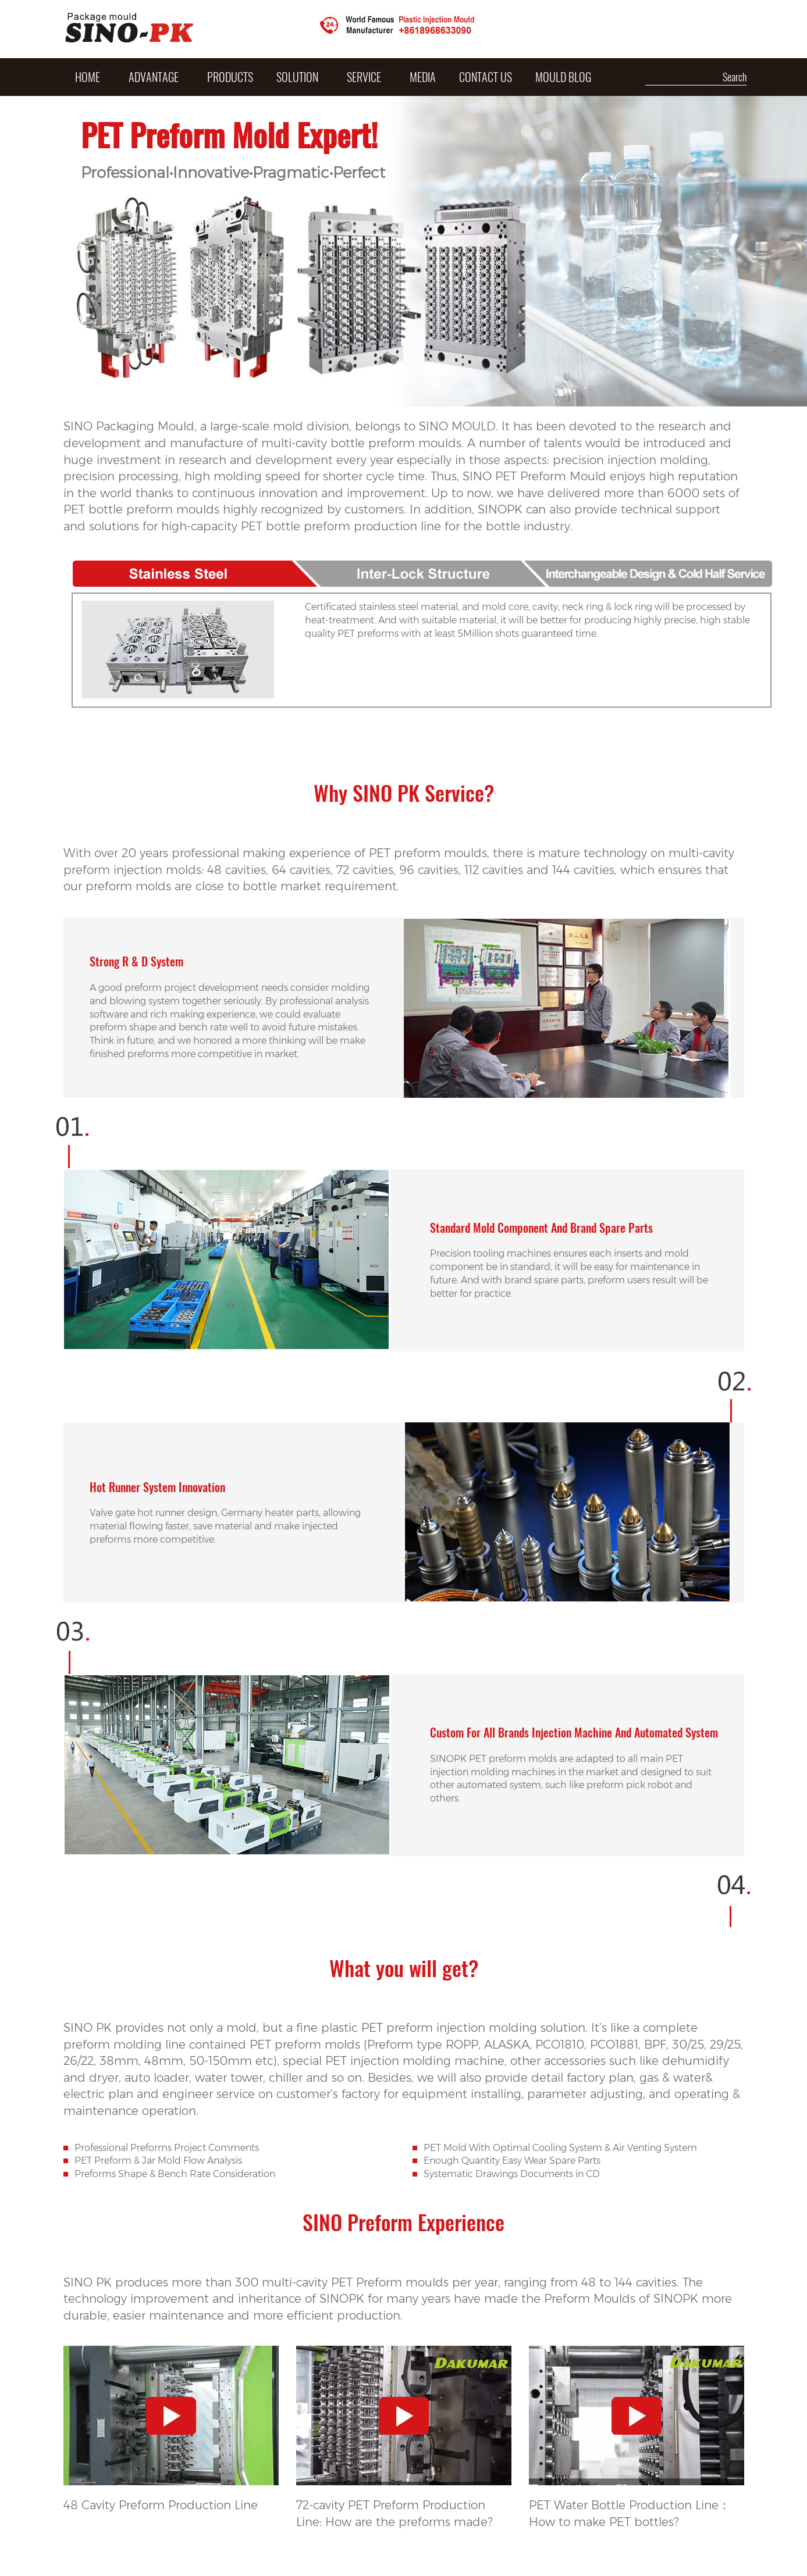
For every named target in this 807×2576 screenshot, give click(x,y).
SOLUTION (297, 76)
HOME (87, 76)
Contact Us (485, 76)
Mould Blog (563, 76)
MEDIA (423, 76)
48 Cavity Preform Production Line (160, 2505)
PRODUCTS (230, 76)
